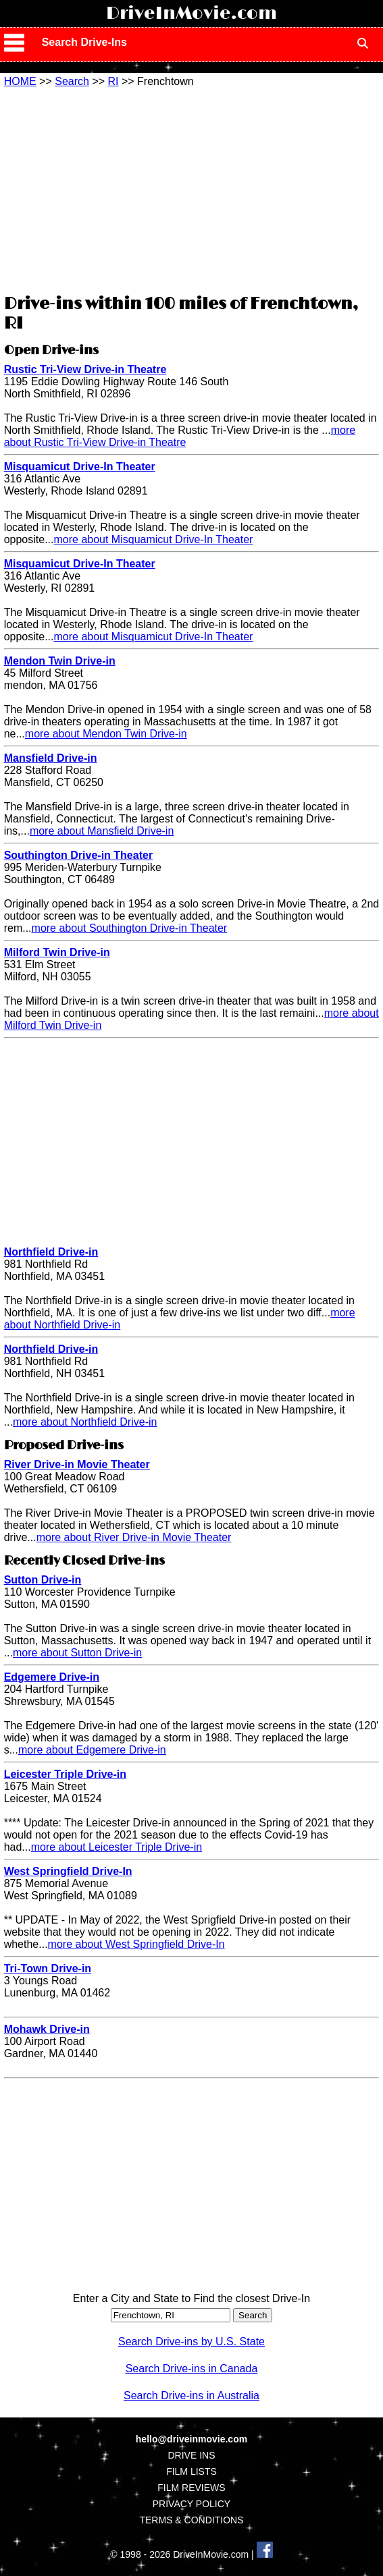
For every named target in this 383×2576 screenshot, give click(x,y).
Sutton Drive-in (43, 1580)
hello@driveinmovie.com (191, 2439)
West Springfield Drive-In (68, 1871)
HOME (20, 81)
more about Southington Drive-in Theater (130, 928)
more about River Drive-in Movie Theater (134, 1537)
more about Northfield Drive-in (85, 1422)
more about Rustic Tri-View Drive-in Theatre (180, 436)
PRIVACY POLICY (191, 2503)
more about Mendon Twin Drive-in (106, 733)
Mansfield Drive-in (50, 758)
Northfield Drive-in (51, 1252)
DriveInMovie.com (191, 13)
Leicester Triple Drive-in (65, 1774)
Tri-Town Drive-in (47, 1968)
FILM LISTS (191, 2471)
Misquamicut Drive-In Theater (79, 466)
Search (72, 81)
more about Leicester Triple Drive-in (116, 1847)
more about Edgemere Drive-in (92, 1750)
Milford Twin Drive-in (57, 952)
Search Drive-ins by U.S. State (191, 2341)
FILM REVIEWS (191, 2487)
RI (113, 81)
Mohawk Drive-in (47, 2029)
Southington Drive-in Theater (78, 855)
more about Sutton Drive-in (77, 1652)
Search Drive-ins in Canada (192, 2368)
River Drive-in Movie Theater (77, 1464)
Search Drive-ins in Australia (191, 2395)
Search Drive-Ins (84, 42)
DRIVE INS (191, 2455)
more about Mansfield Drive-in (102, 831)
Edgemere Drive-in (51, 1677)
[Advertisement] (191, 188)
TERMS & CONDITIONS (191, 2520)
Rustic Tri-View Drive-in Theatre (85, 369)
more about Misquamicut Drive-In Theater (153, 539)
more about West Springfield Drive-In (136, 1944)
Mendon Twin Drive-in (60, 661)
